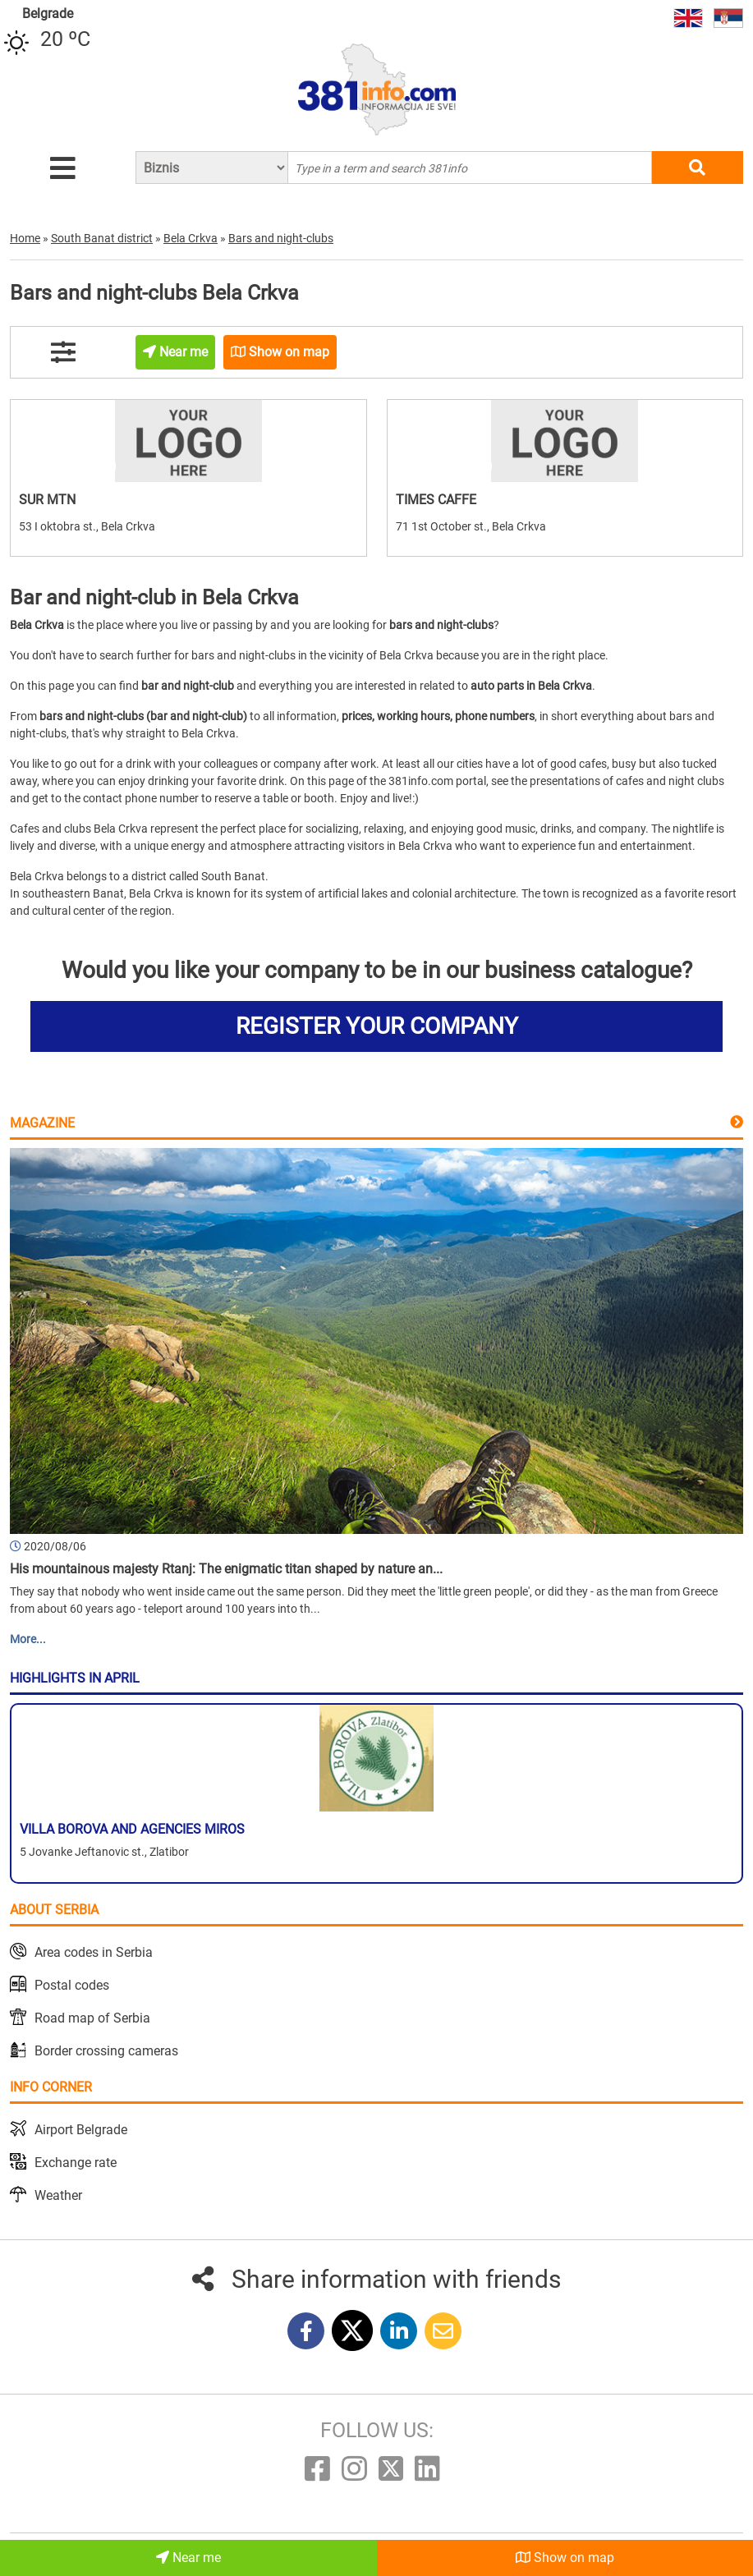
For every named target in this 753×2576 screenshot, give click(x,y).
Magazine (42, 1123)
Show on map (565, 2557)
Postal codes (71, 1985)
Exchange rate (75, 2162)
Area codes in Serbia (93, 1952)
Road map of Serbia (92, 2018)
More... (28, 1639)
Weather (58, 2195)
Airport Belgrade (80, 2129)
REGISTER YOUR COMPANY (377, 1026)
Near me (188, 2557)
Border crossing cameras (106, 2051)
